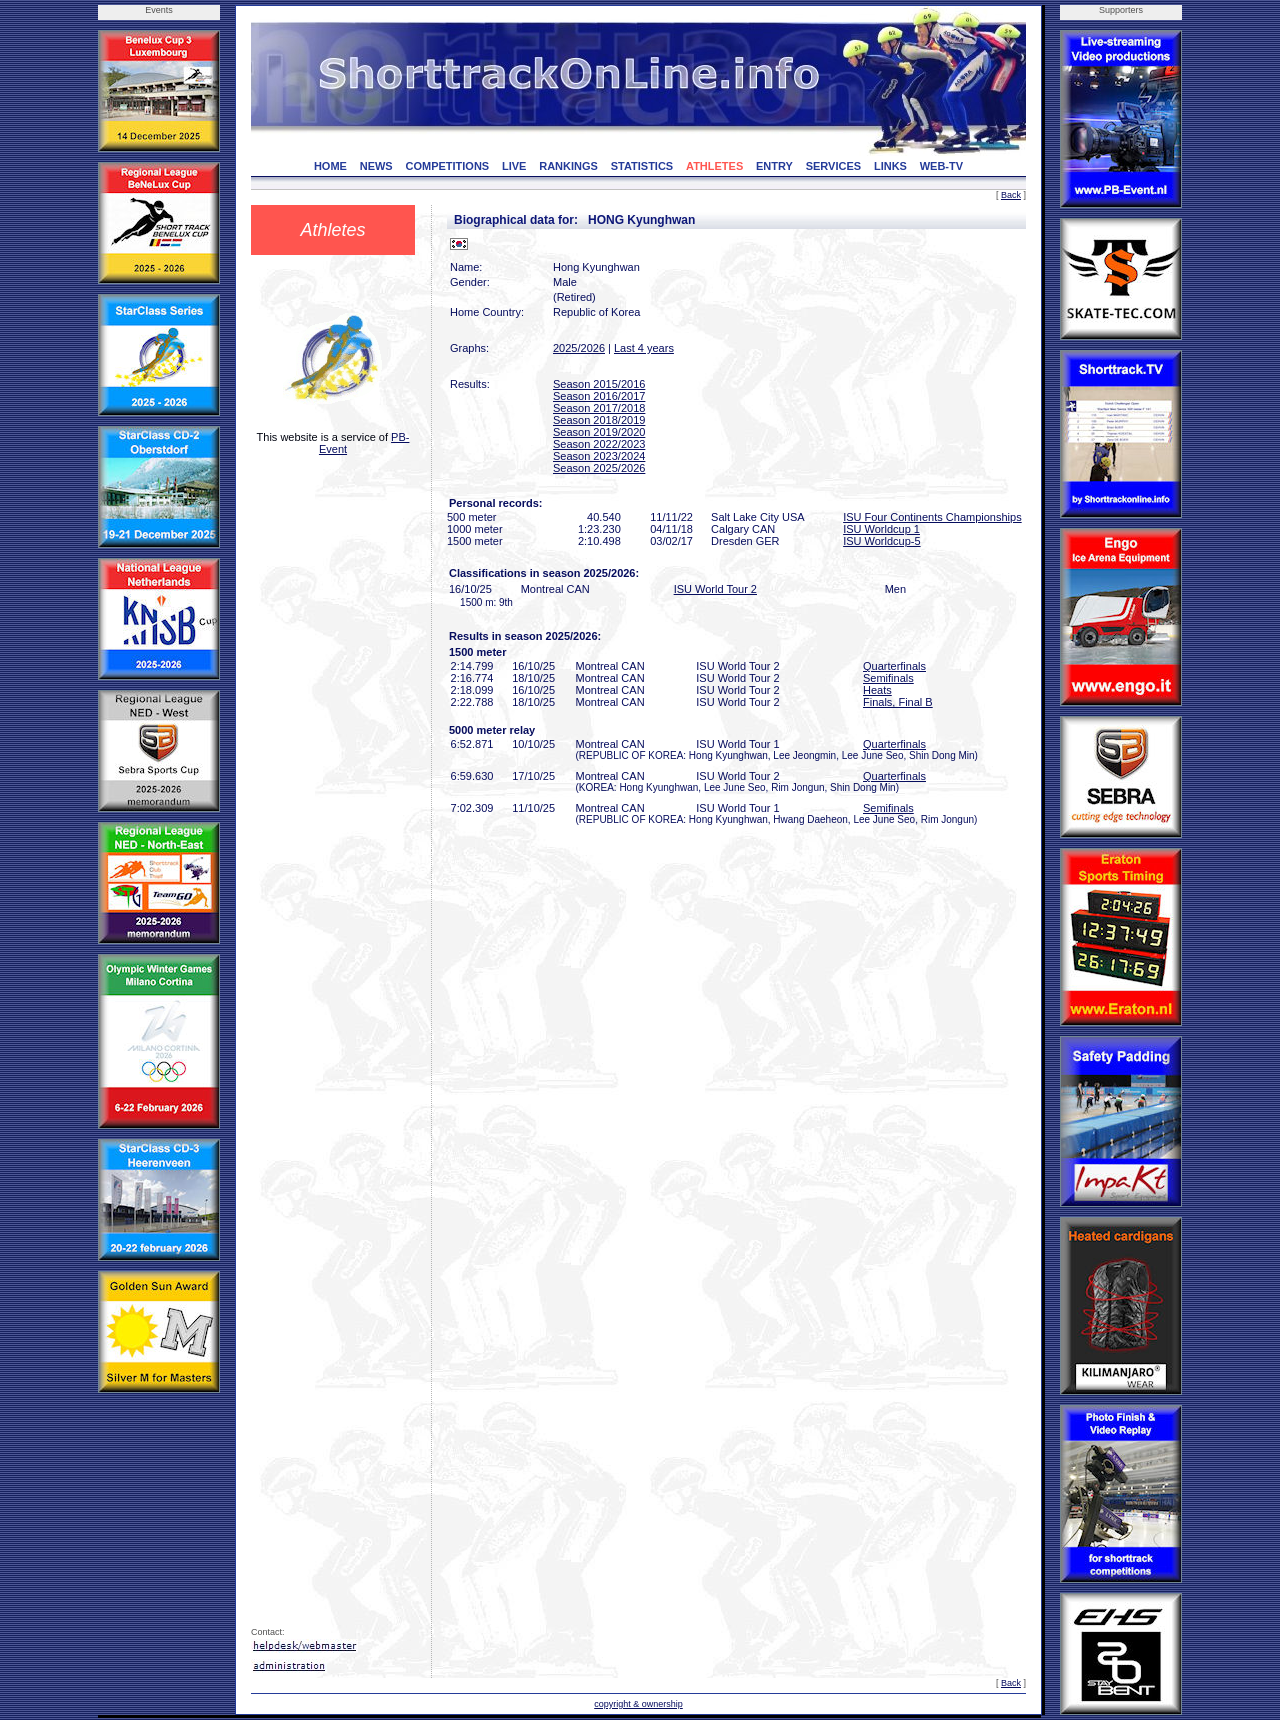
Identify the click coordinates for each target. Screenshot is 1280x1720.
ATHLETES (714, 166)
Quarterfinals (894, 666)
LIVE (514, 166)
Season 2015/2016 (599, 384)
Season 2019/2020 (599, 432)
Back (1011, 195)
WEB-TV (941, 166)
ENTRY (774, 166)
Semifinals (888, 678)
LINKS (890, 166)
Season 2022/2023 (599, 444)
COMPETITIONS (447, 166)
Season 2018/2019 (599, 420)
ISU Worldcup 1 (881, 529)
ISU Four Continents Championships (932, 517)
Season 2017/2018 (599, 408)
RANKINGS (568, 166)
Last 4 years (644, 348)
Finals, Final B (898, 702)
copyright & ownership (638, 1704)
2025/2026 (579, 348)
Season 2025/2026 (599, 468)
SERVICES (833, 166)
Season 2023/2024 (599, 456)
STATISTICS (642, 166)
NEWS (376, 166)
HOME (330, 166)
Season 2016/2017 (599, 396)
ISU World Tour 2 (715, 589)
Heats (877, 690)
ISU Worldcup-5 (881, 541)
